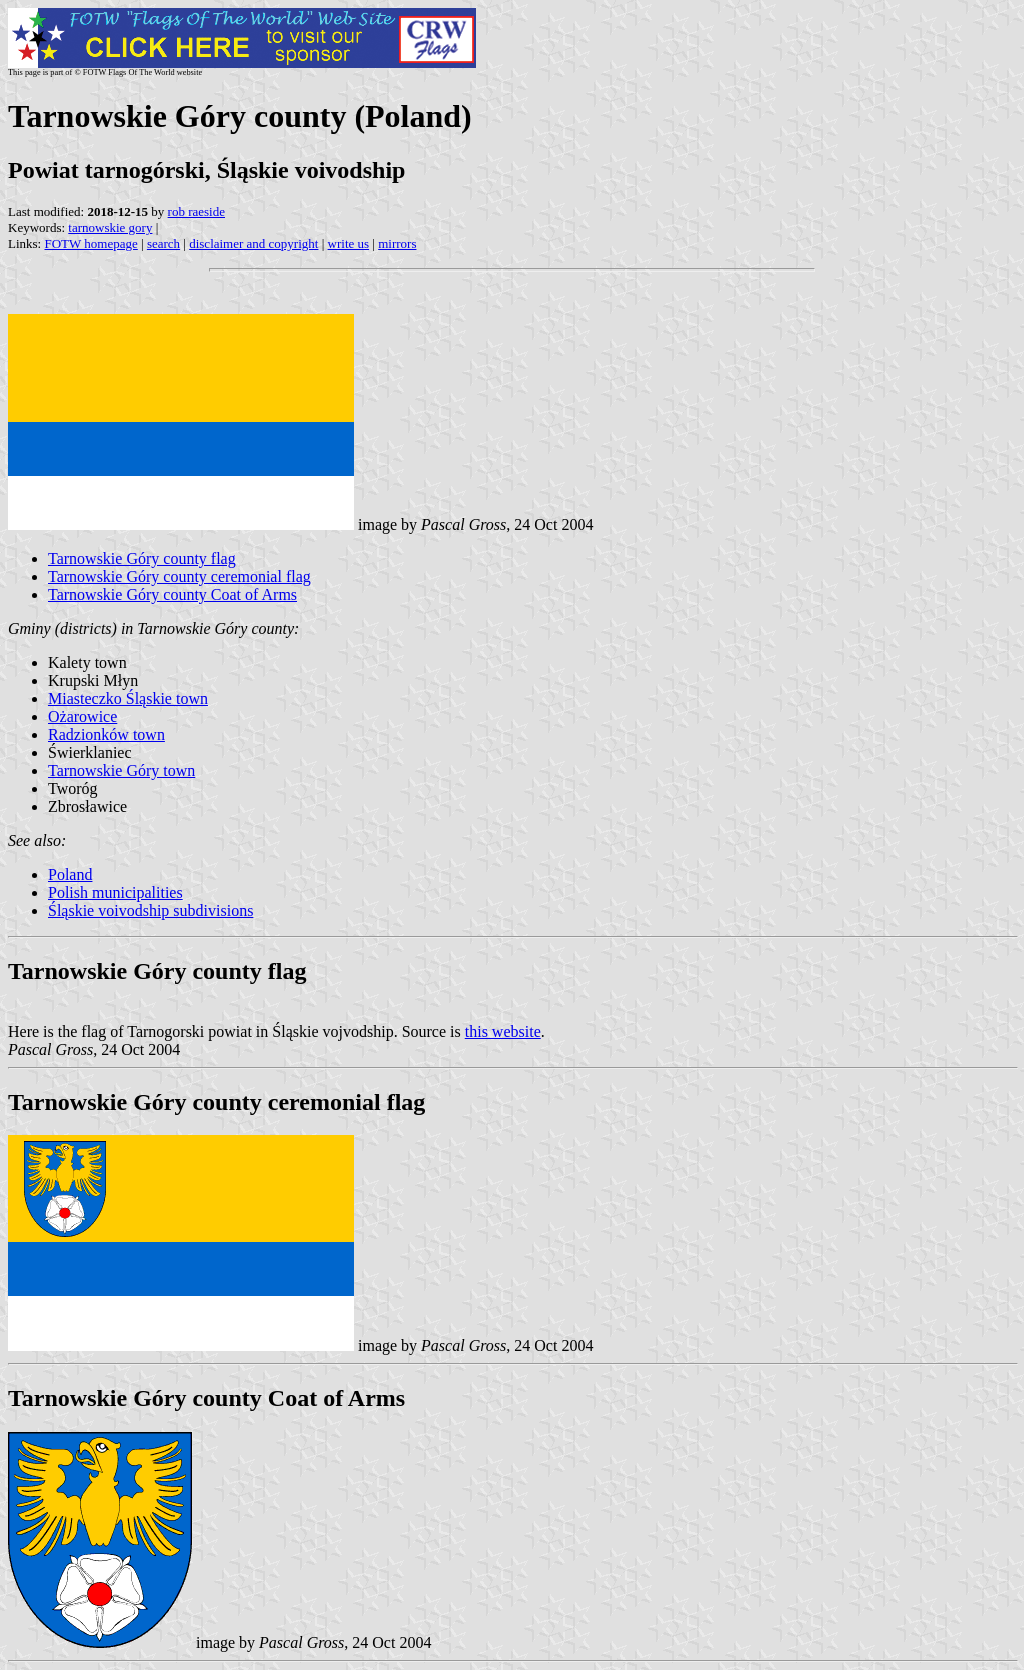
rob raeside (196, 211)
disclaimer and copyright (253, 243)
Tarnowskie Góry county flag (142, 558)
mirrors (397, 243)
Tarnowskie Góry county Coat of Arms (172, 594)
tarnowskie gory (110, 227)
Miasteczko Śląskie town (128, 698)
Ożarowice (82, 716)
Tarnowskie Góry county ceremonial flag (179, 576)
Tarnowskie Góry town (121, 770)
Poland (70, 874)
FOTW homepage (90, 243)
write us (349, 243)
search (163, 243)
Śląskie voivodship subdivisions (150, 910)
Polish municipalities (115, 892)
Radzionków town (106, 734)
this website (503, 1031)
